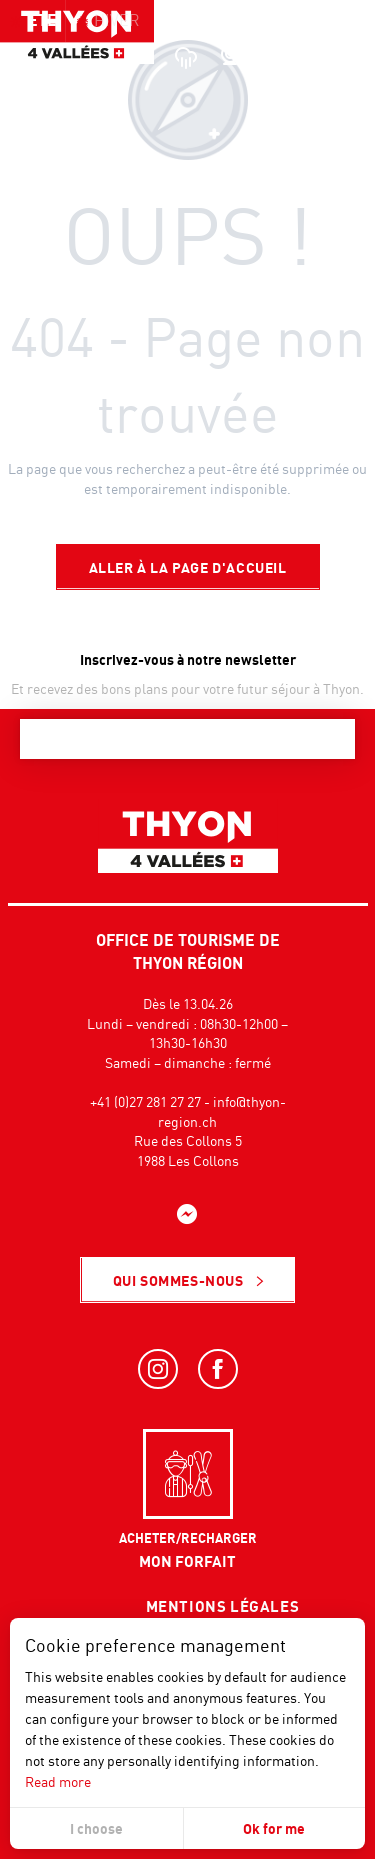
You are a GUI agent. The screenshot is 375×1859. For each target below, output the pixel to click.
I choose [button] (96, 1828)
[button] (315, 55)
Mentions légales (223, 1606)
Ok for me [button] (274, 1828)
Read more (58, 1781)
